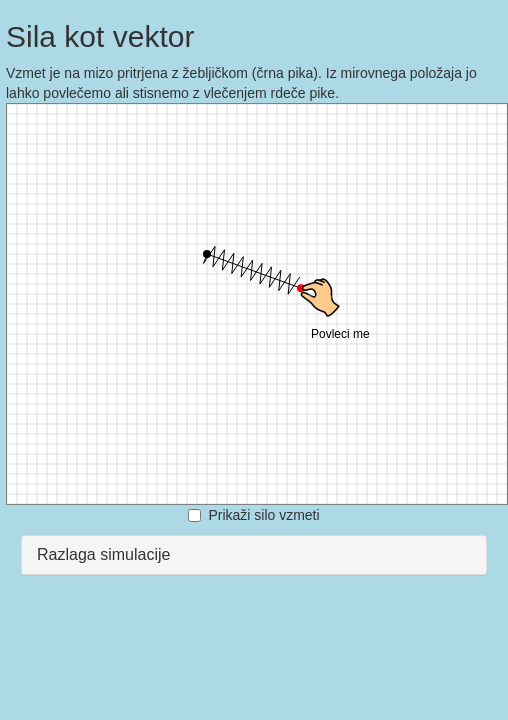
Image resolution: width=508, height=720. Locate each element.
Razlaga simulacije (103, 554)
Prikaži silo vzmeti (253, 515)
